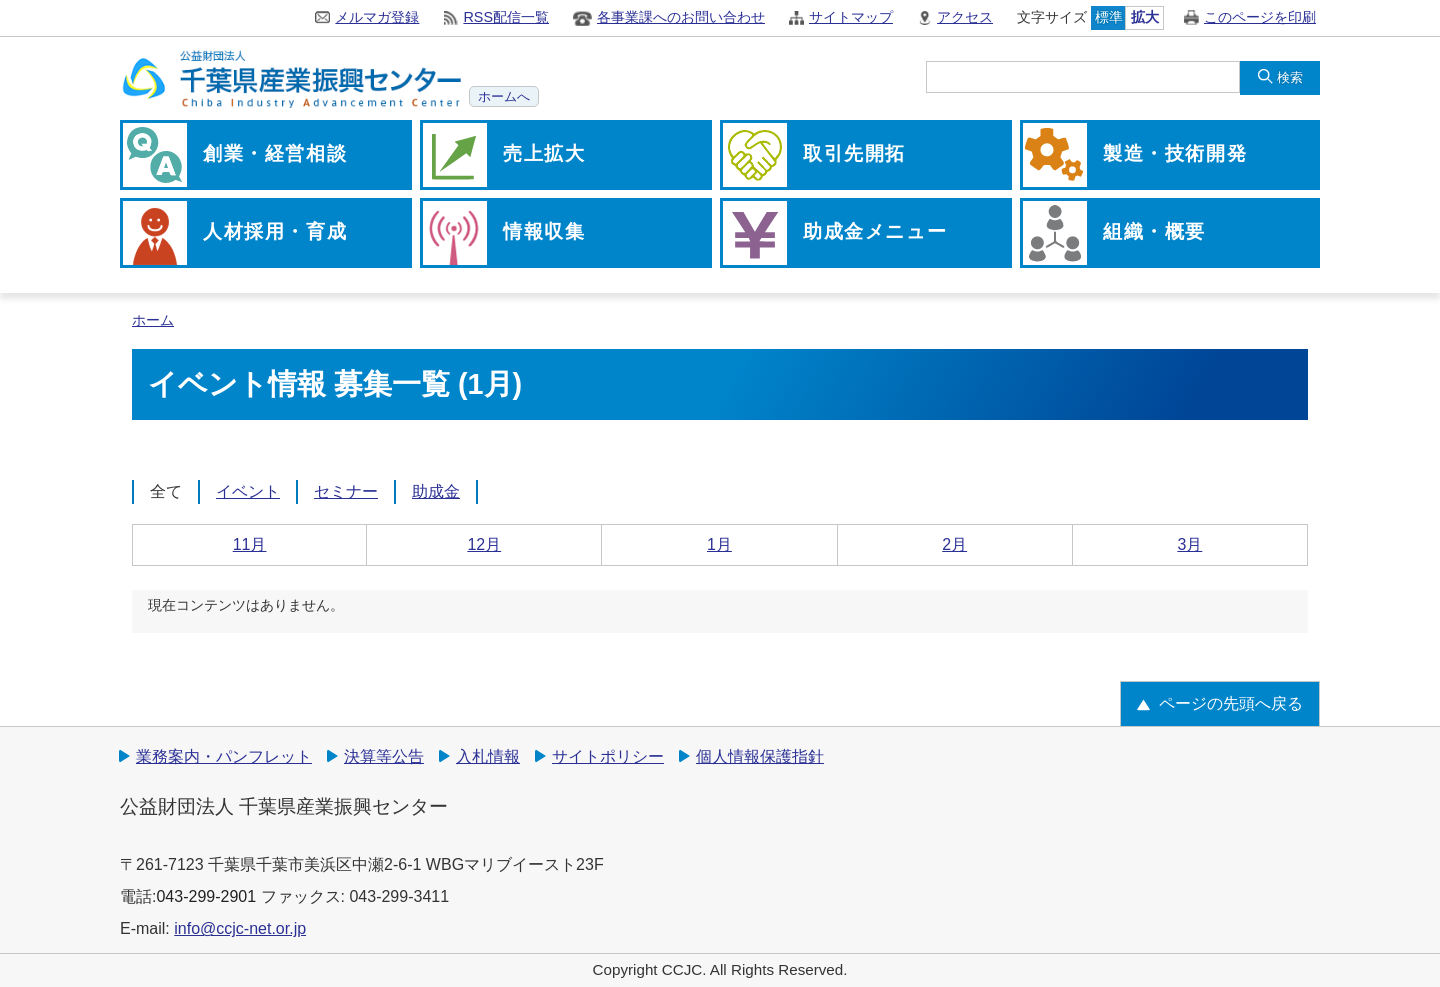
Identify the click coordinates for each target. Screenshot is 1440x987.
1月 (719, 544)
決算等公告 (384, 756)
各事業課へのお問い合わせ (681, 17)
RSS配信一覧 (506, 17)
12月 (484, 544)
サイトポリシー (608, 756)
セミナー (346, 491)
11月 (250, 544)
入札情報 (488, 756)
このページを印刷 (1260, 17)
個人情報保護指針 (760, 756)
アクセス (965, 17)
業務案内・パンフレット (224, 756)
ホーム (153, 320)
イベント (248, 491)
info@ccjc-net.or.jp (240, 928)
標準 (1109, 17)
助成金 (436, 491)
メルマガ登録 (377, 17)
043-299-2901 (206, 896)
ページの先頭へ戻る (1231, 703)
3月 (1189, 544)
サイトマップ (851, 17)
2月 (954, 544)
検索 (1290, 77)
